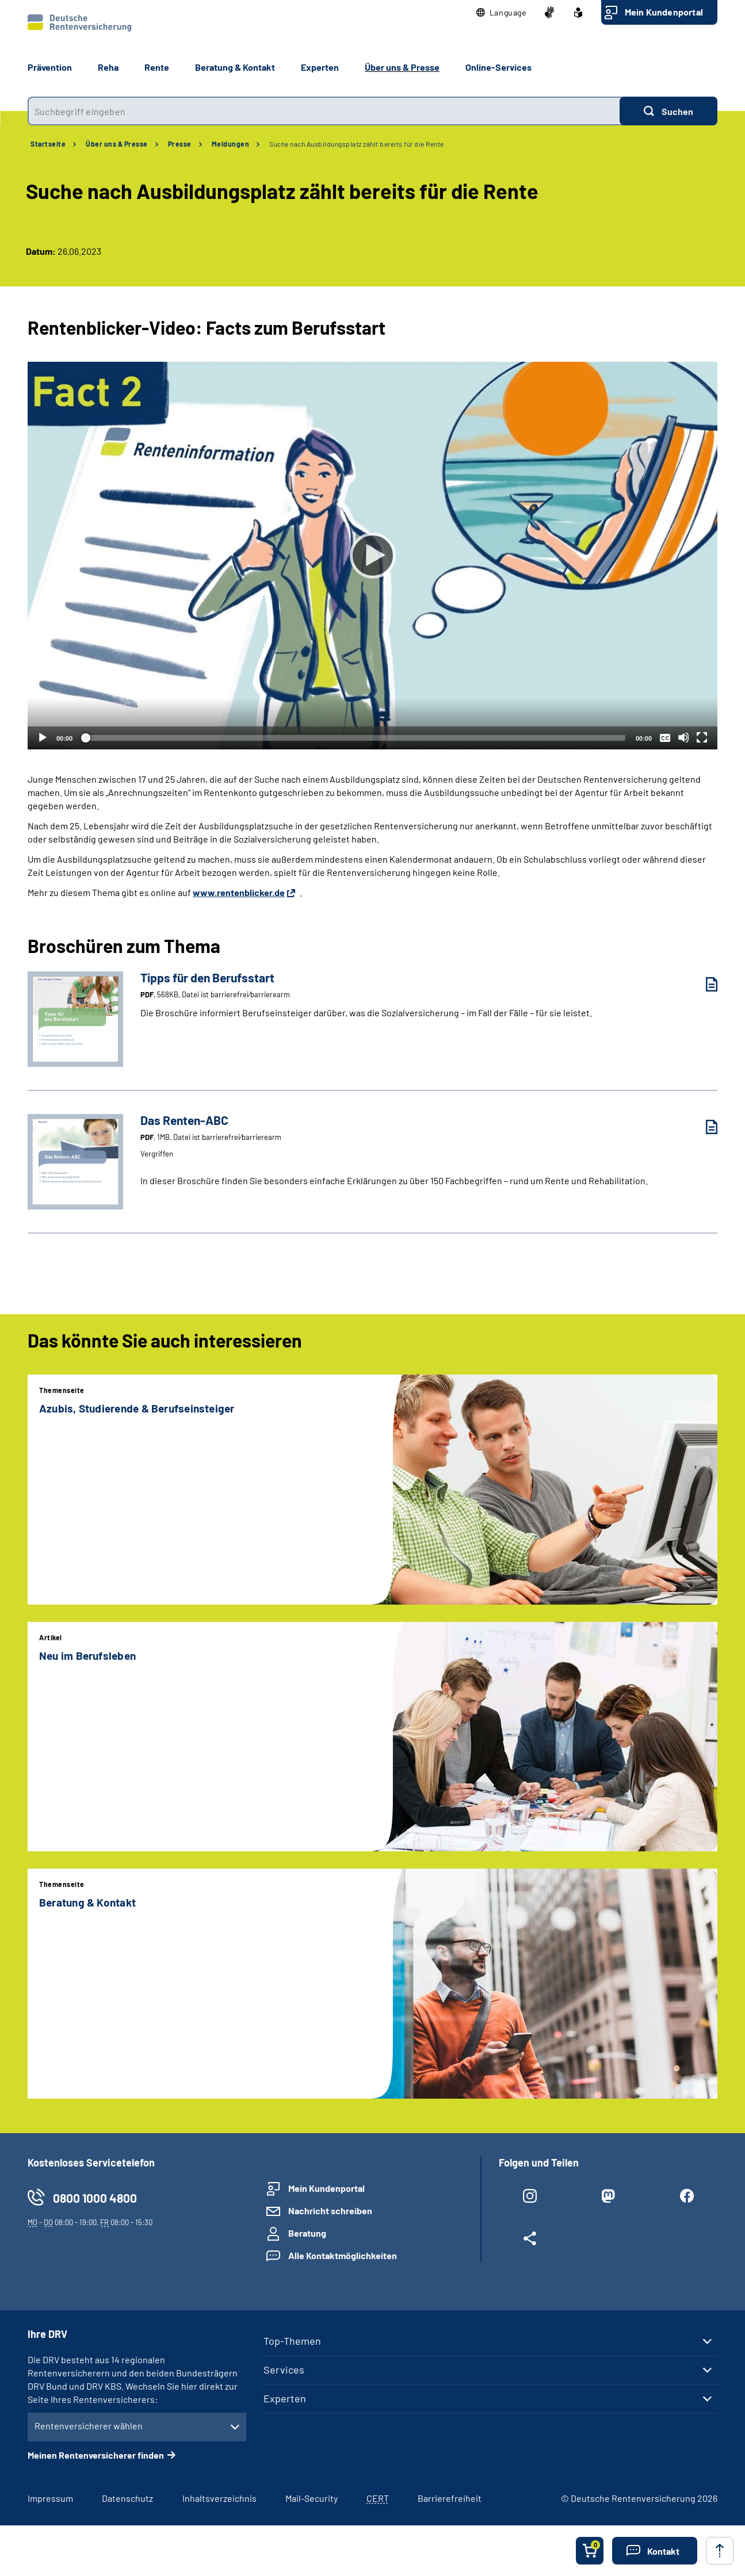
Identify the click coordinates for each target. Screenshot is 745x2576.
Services (283, 2369)
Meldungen (231, 144)
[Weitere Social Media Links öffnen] (529, 2240)
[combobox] (324, 111)
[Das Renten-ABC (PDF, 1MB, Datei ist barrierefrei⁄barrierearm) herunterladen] (703, 1127)
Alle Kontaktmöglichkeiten (342, 2255)
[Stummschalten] (683, 737)
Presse (180, 144)
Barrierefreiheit (450, 2498)
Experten (284, 2398)
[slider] (354, 738)
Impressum (50, 2498)
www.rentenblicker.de (239, 892)
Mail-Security (311, 2498)
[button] (501, 13)
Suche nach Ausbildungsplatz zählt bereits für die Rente (356, 144)
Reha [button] (108, 67)
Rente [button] (156, 67)
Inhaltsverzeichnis (219, 2498)
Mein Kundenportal (664, 11)
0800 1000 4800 (95, 2198)
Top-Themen (292, 2341)
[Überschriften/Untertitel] (665, 737)
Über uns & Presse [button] (402, 67)
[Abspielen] (373, 556)
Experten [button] (320, 67)
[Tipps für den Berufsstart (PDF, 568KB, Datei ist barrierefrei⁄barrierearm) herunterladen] (703, 984)
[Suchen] (668, 111)
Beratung (307, 2232)
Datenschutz (127, 2498)
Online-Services (498, 67)
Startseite (48, 144)
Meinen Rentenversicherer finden (96, 2454)
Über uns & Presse (117, 144)
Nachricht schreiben (330, 2210)
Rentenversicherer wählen (89, 2425)
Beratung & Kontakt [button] (235, 67)
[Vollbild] (702, 737)
